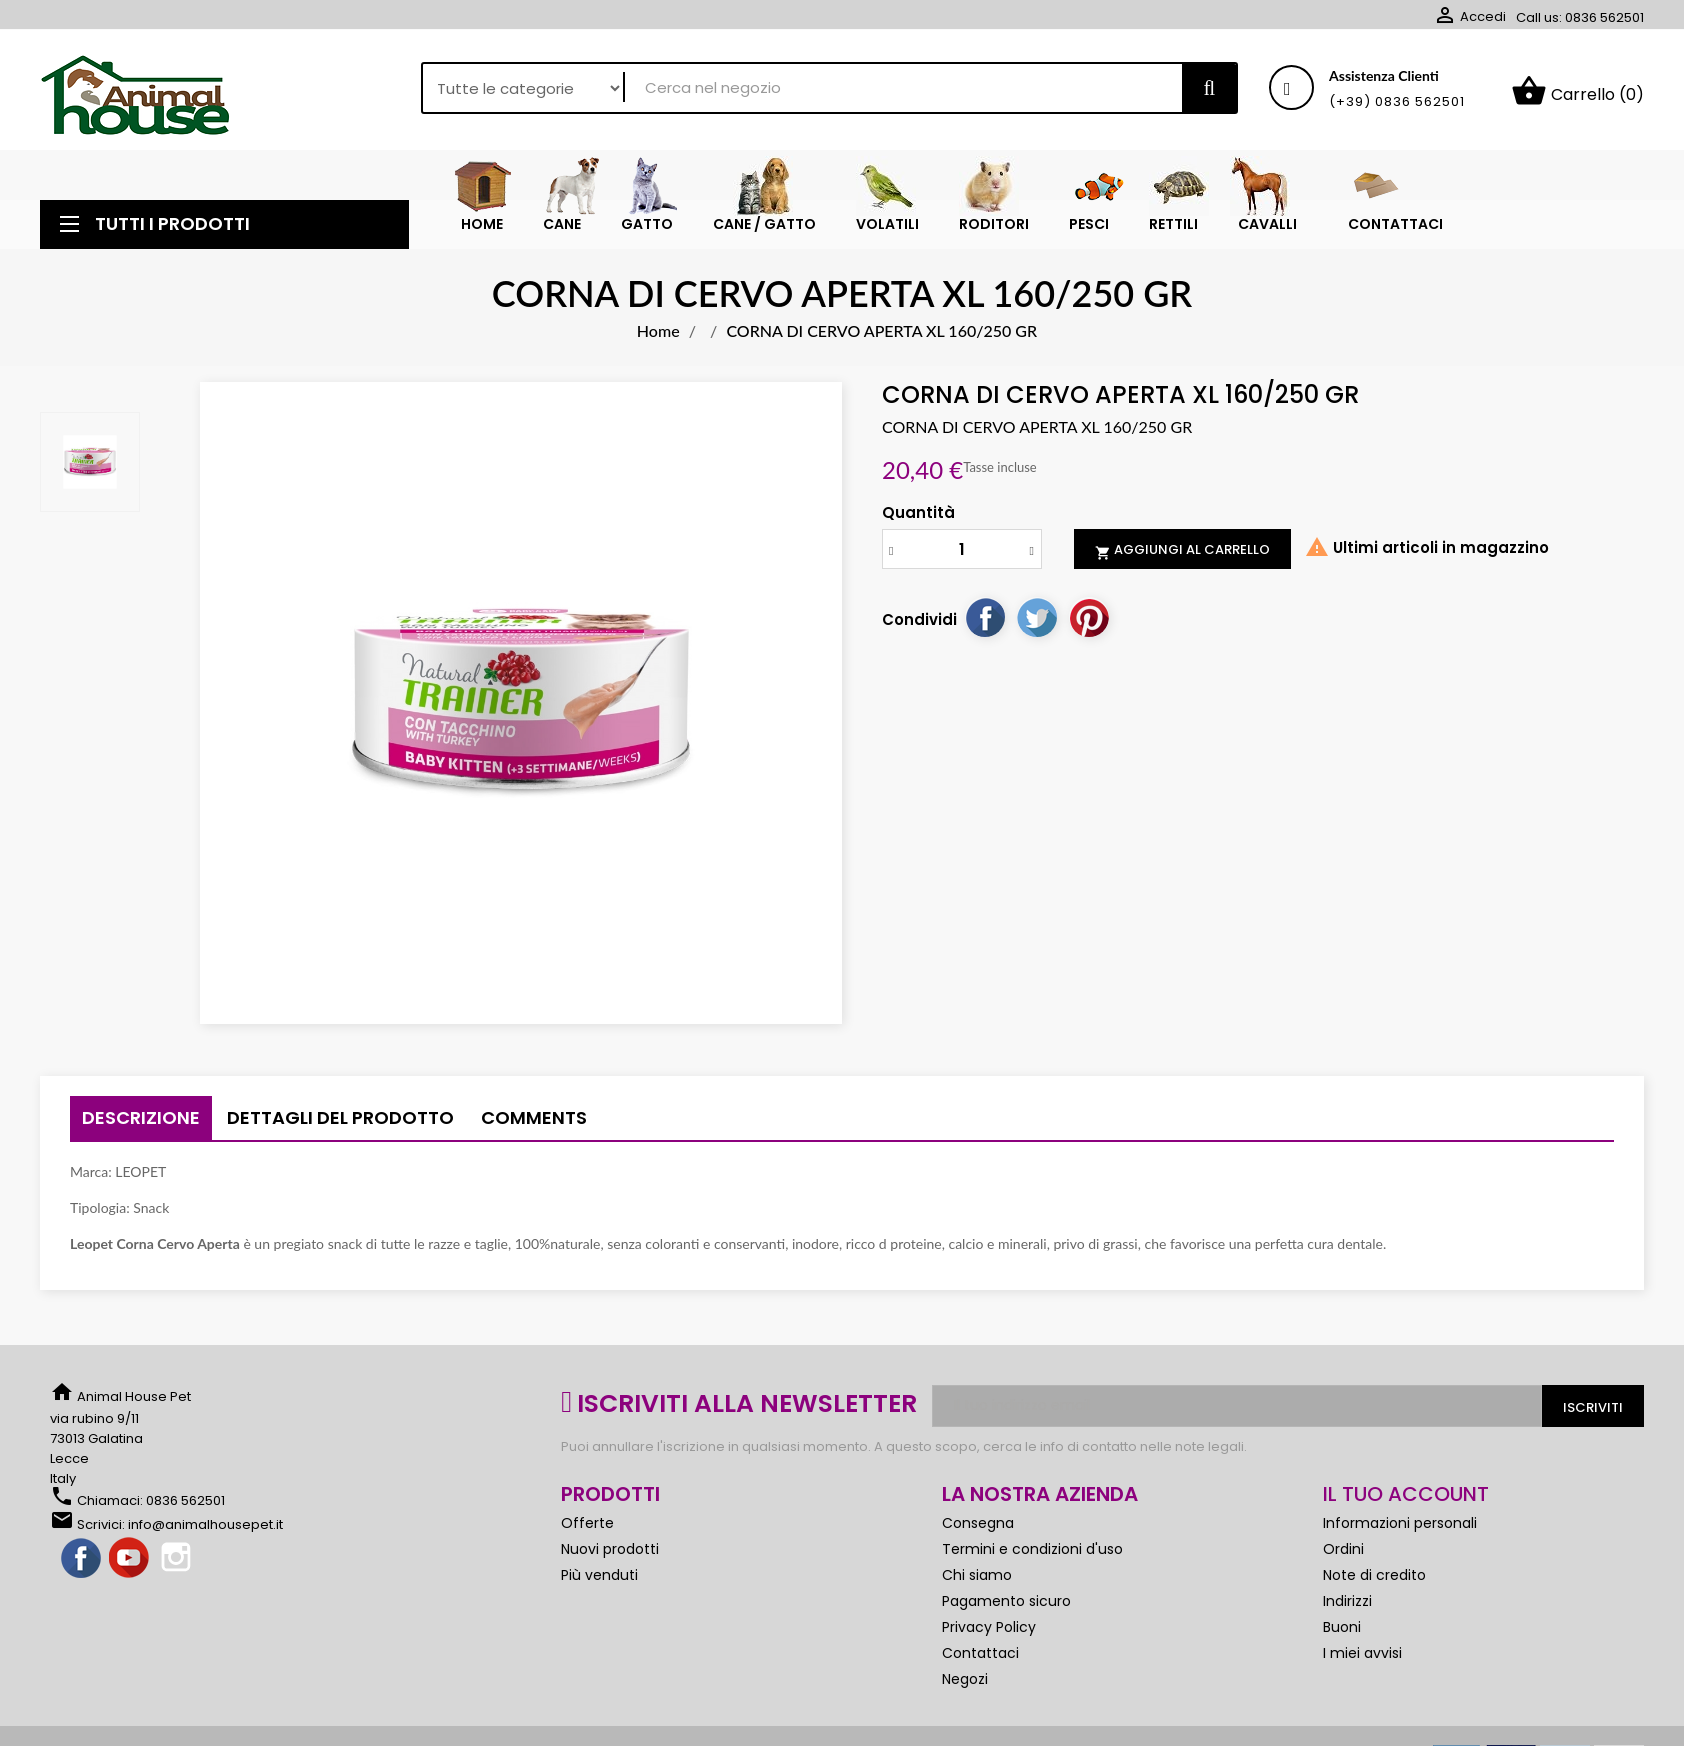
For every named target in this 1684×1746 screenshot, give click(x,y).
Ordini (1343, 1557)
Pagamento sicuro (1006, 1609)
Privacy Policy (989, 1635)
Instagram (178, 1567)
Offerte (587, 1531)
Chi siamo (977, 1583)
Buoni (1342, 1635)
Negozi (965, 1687)
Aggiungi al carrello (1182, 558)
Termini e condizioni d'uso (1032, 1557)
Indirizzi (1347, 1609)
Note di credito (1374, 1583)
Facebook (82, 1567)
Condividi (985, 625)
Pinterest (1089, 625)
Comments (534, 1125)
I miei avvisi (1362, 1661)
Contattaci (980, 1661)
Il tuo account (1406, 1502)
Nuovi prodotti (610, 1557)
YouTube (130, 1567)
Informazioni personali (1400, 1531)
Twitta (1037, 625)
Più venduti (599, 1583)
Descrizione (141, 1125)
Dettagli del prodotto (340, 1125)
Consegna (978, 1531)
